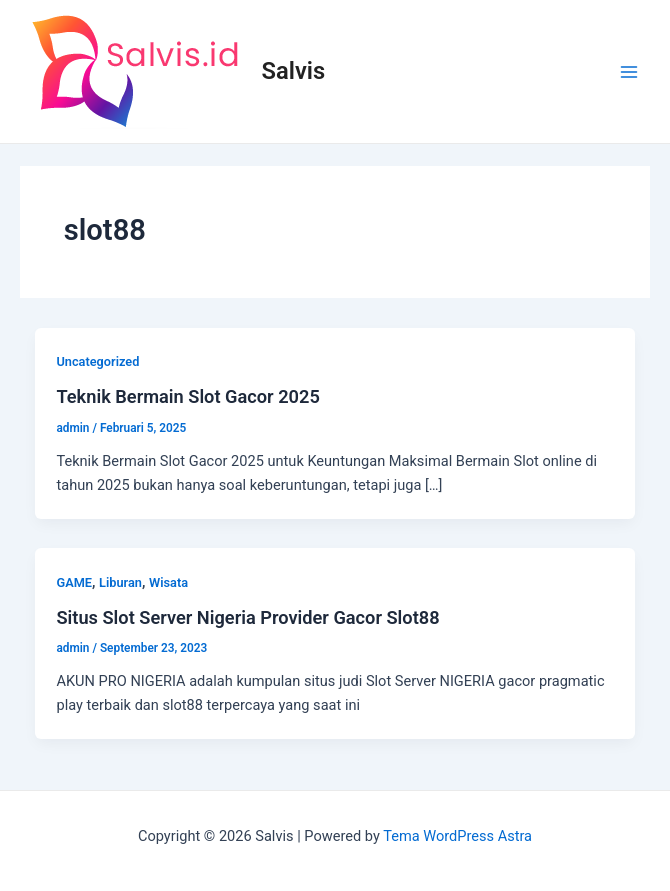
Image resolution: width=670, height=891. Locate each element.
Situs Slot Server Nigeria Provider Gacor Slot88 (247, 617)
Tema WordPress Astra (457, 836)
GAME (74, 582)
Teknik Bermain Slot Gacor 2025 (187, 396)
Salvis (294, 71)
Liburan (120, 582)
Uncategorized (97, 361)
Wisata (168, 582)
